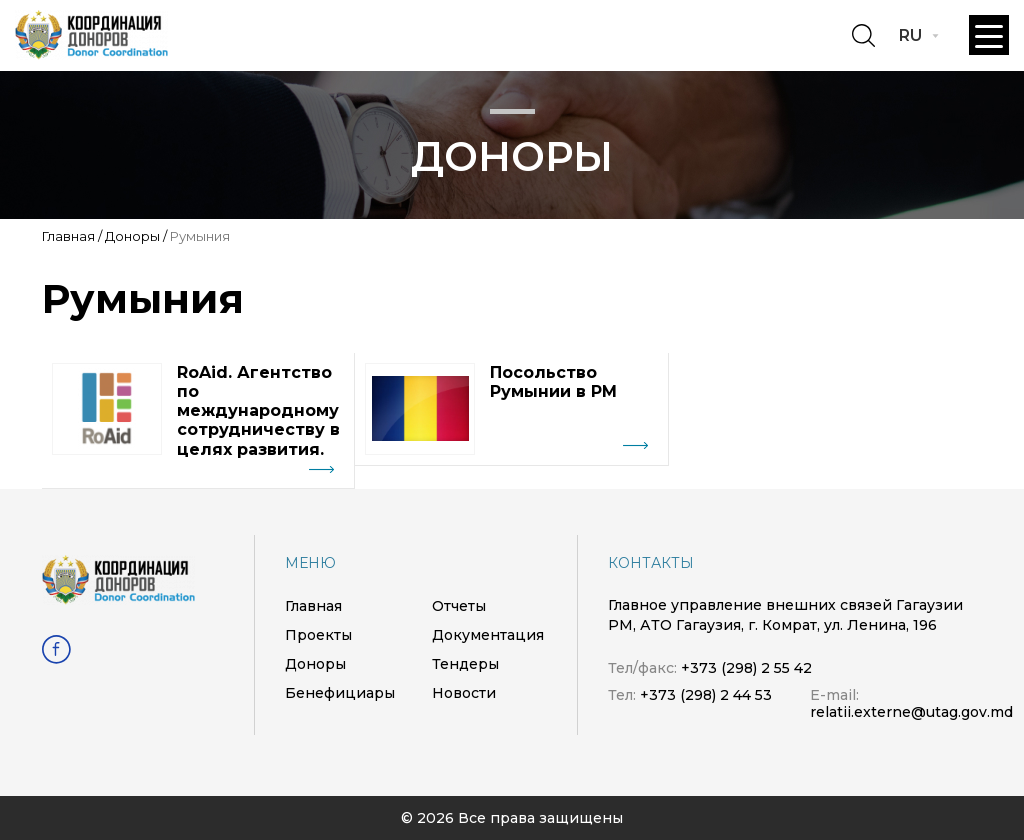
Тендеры (465, 664)
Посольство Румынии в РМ (553, 382)
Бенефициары (340, 693)
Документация (488, 635)
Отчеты (459, 606)
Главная (68, 236)
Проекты (318, 635)
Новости (464, 693)
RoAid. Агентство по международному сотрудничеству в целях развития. (258, 411)
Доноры (132, 236)
